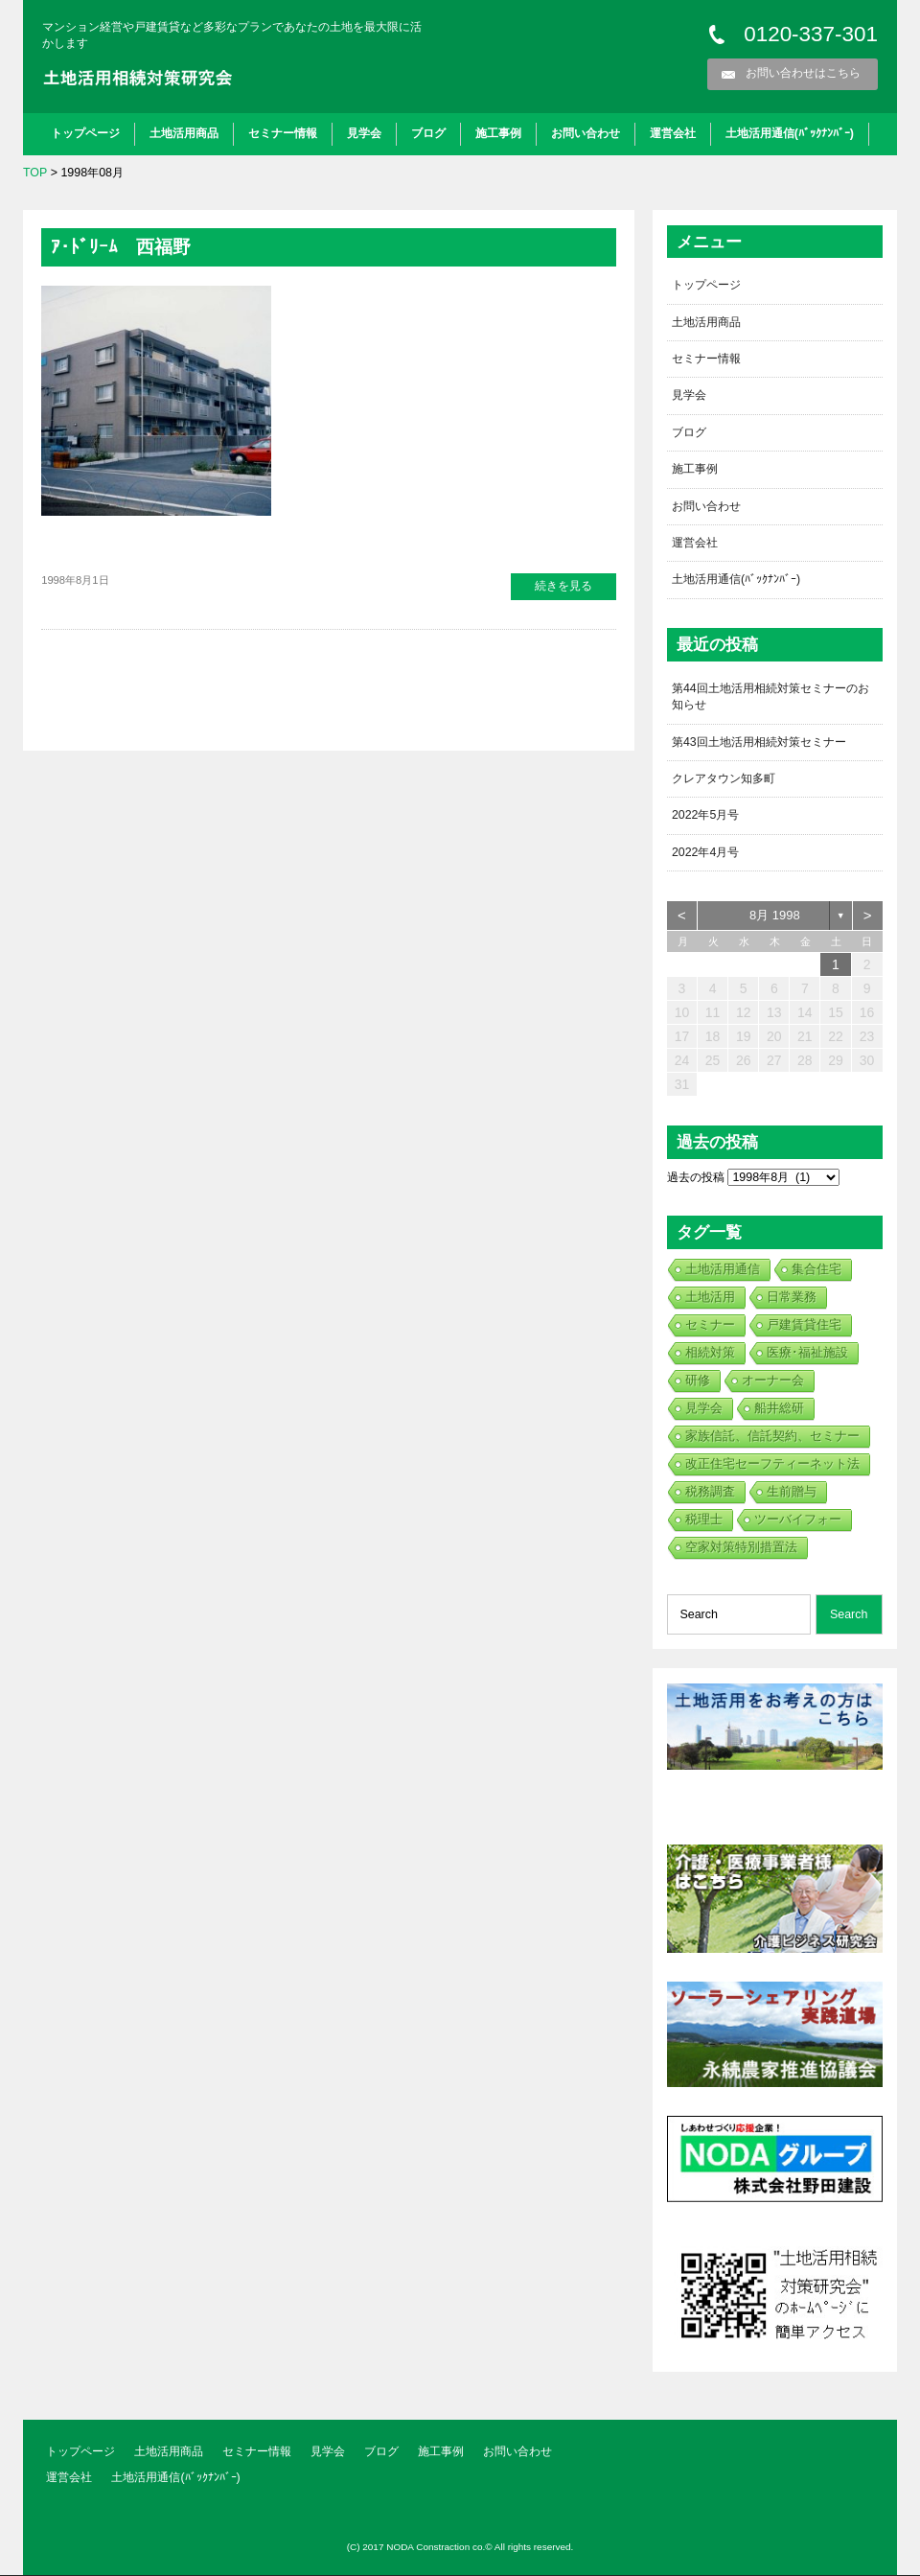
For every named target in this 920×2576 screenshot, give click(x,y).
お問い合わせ (585, 133)
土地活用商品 (184, 133)
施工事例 (498, 133)
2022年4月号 (706, 854)
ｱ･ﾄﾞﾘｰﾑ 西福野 (123, 246)
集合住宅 (816, 1271)
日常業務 (791, 1298)
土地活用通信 (722, 1271)
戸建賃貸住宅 (804, 1326)
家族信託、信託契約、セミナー (772, 1437)
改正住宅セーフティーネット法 (772, 1465)
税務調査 (710, 1493)
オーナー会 (773, 1382)
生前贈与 (791, 1493)
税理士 (704, 1521)
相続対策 (710, 1354)
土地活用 (710, 1298)
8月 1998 (774, 917)
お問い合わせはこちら (803, 73)
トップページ (85, 133)
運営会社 (673, 133)
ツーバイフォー (797, 1521)
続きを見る (563, 585)
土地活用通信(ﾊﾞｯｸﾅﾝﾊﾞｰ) (789, 133)
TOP (35, 172)
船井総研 (779, 1410)
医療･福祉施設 (807, 1354)
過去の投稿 (695, 1179)
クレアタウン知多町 (723, 780)
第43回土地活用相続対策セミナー (759, 743)
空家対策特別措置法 (741, 1549)
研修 (697, 1382)
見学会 (364, 133)
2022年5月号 (706, 817)
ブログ (428, 133)
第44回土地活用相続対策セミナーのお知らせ (770, 697)
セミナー (710, 1326)
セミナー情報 (282, 133)
